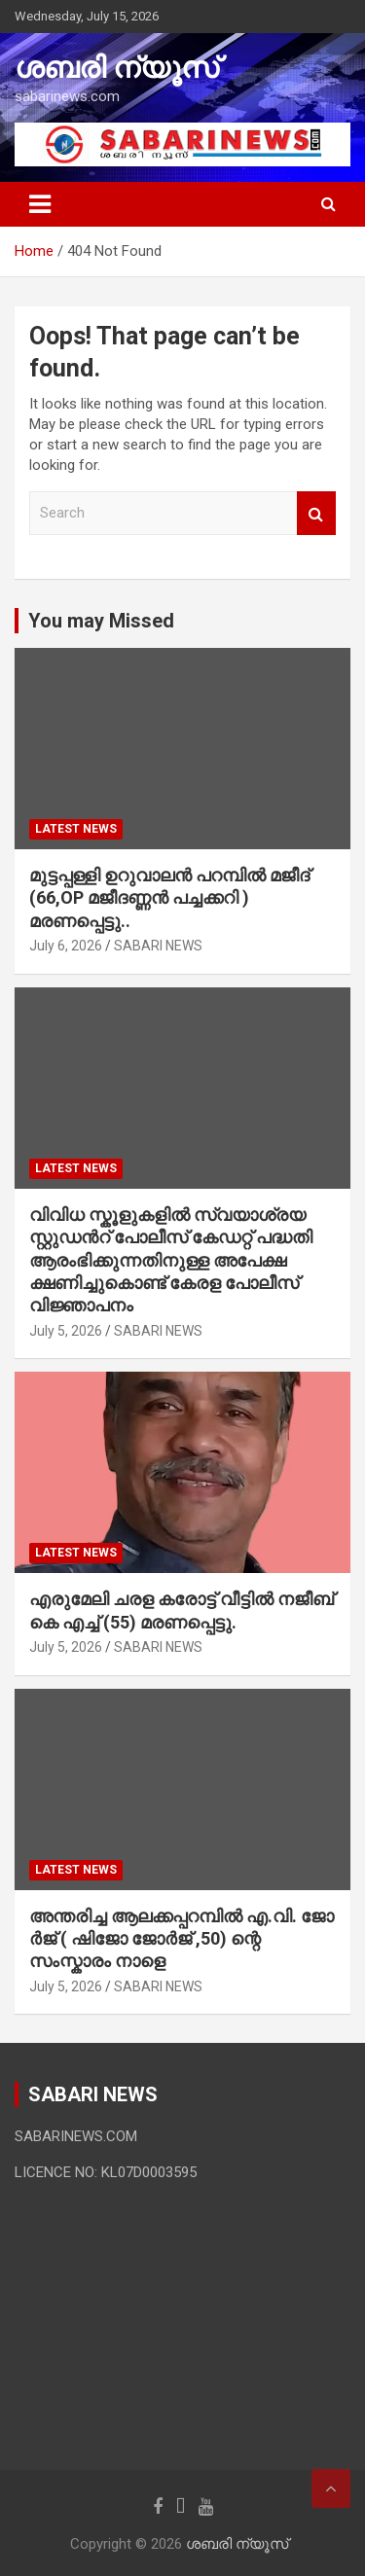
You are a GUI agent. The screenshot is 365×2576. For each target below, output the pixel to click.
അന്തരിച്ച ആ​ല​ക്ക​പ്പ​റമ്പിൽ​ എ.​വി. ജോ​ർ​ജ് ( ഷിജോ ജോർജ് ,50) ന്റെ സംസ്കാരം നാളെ (181, 1939)
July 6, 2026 (65, 945)
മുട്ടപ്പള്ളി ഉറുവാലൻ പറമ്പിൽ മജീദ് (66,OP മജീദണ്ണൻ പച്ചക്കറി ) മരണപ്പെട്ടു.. (169, 898)
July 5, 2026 (65, 1331)
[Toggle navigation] (40, 204)
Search (316, 513)
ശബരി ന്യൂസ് (117, 68)
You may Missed (101, 620)
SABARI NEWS (158, 945)
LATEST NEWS (76, 829)
